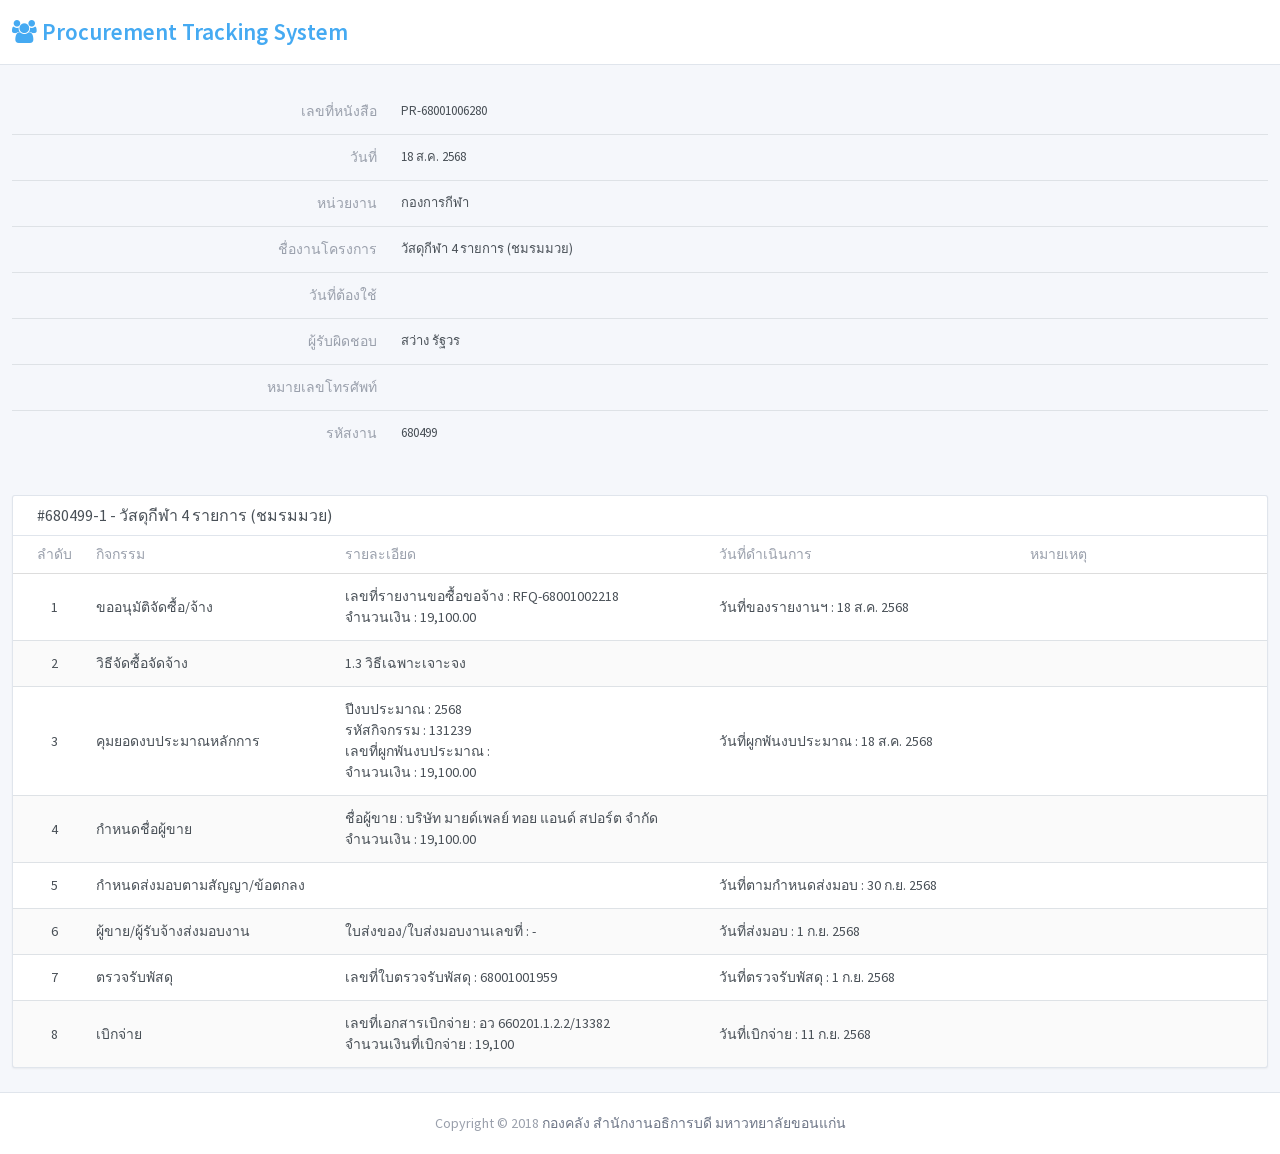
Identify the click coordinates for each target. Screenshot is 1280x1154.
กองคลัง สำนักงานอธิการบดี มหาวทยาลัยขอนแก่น (694, 1123)
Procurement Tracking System (180, 31)
